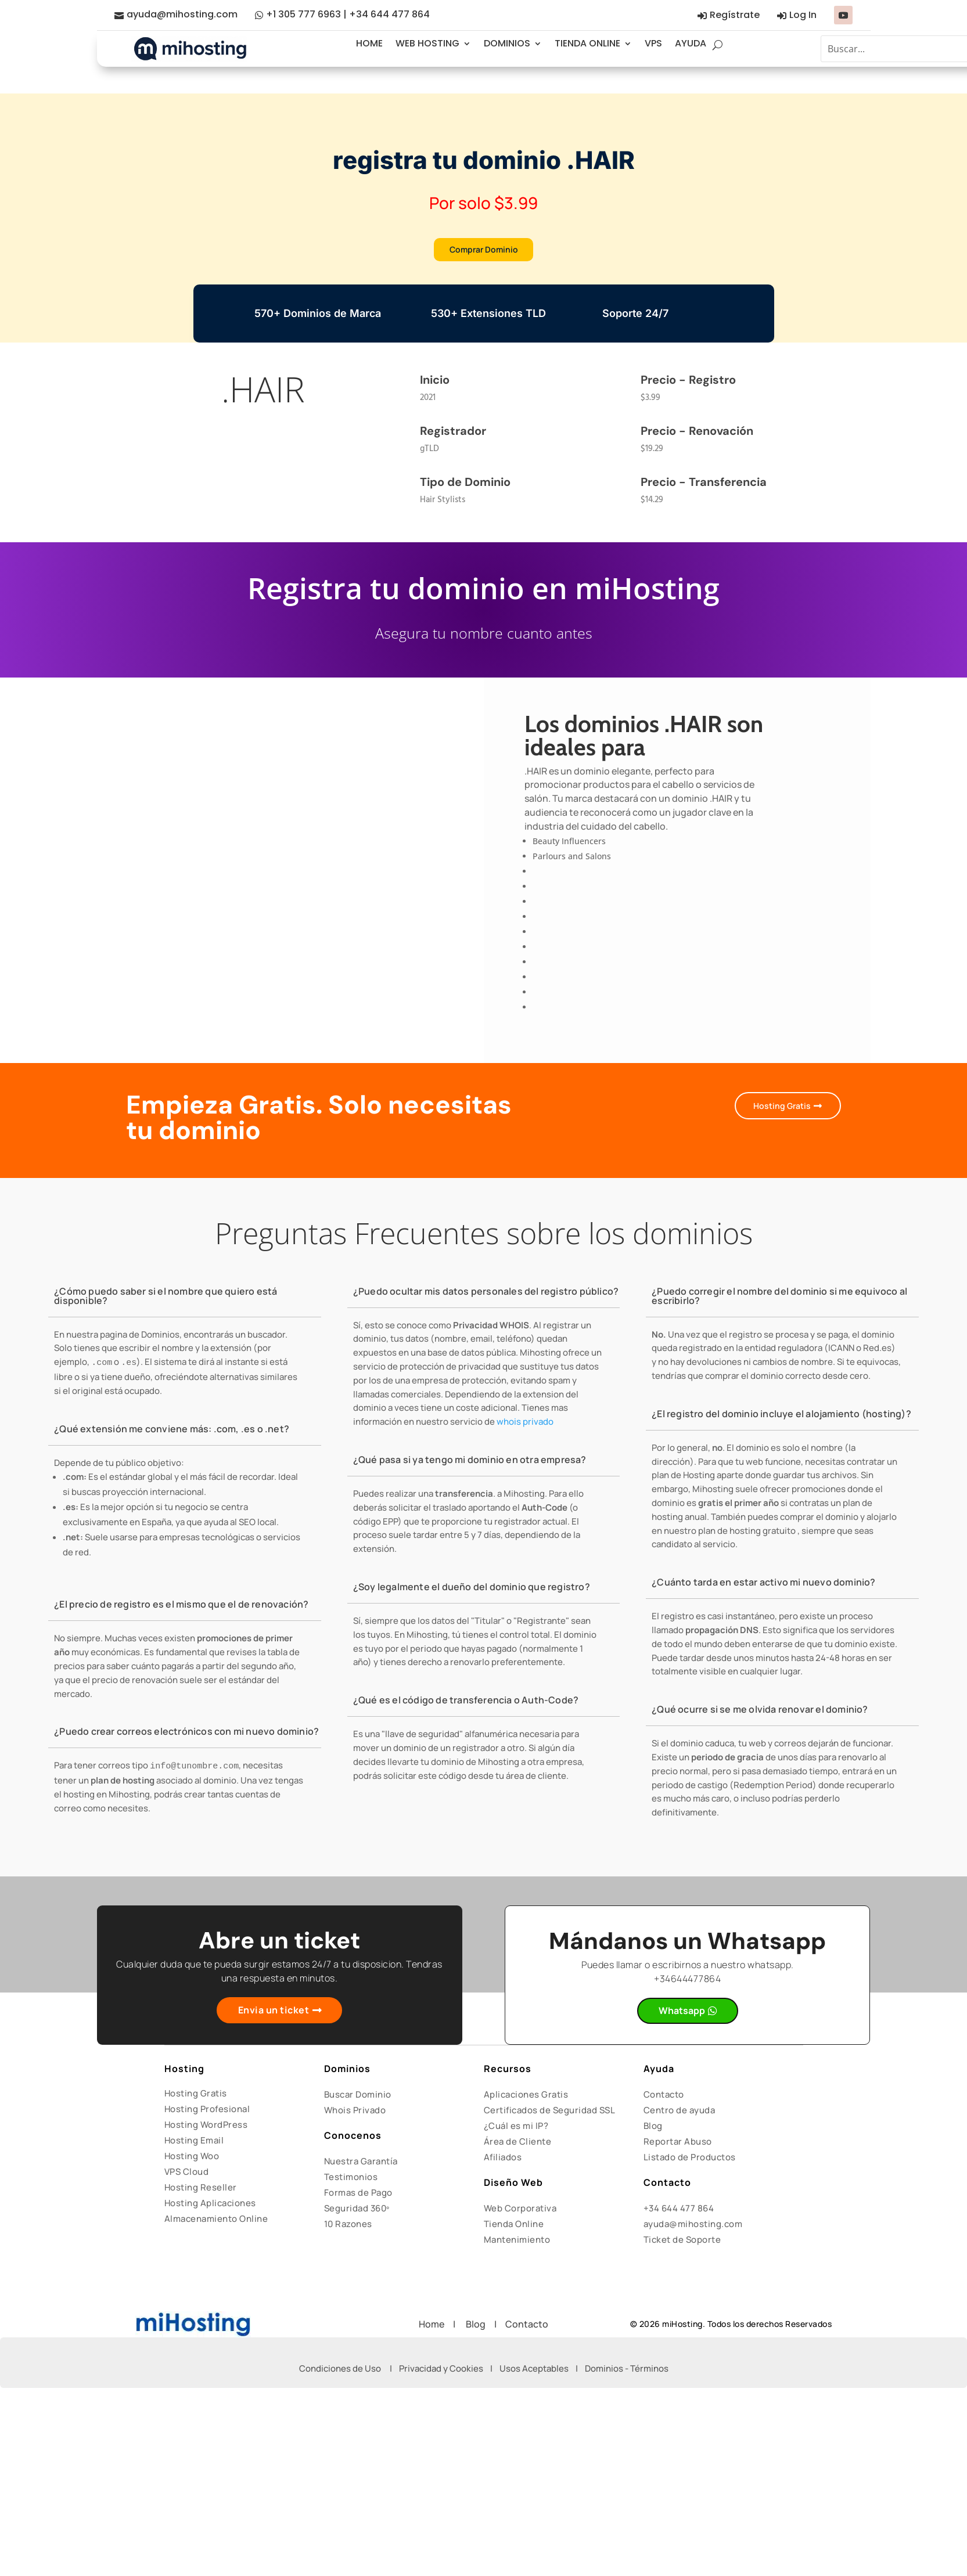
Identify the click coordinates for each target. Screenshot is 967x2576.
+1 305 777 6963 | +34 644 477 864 (348, 14)
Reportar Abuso (678, 2145)
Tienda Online (514, 2228)
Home (436, 2328)
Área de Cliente (518, 2145)
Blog (653, 2130)
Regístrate (735, 14)
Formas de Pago (358, 2196)
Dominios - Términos (626, 2372)
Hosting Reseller (200, 2191)
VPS (653, 43)
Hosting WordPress (206, 2129)
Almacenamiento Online (216, 2223)
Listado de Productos (690, 2161)
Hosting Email (194, 2144)
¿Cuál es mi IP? (516, 2130)
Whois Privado (355, 2114)
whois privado (525, 1426)
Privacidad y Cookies (441, 2372)
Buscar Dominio (357, 2098)
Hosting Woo (192, 2160)
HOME (369, 43)
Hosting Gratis (775, 1110)
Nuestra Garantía (361, 2165)
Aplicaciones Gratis (526, 2098)
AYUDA (690, 43)
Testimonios (351, 2181)
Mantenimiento (517, 2244)
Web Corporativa (520, 2212)
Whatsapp (681, 2016)
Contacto (664, 2098)
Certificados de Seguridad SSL (550, 2114)
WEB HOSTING (427, 43)
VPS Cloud (186, 2176)
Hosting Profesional (207, 2113)
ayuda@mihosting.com (182, 14)
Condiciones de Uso (340, 2372)
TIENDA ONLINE (587, 43)
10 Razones (348, 2228)
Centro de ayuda (680, 2114)
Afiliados (503, 2161)
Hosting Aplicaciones (210, 2207)
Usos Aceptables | (542, 2372)
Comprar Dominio (483, 251)
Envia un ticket (274, 2015)
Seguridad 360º (357, 2212)
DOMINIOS (507, 43)
